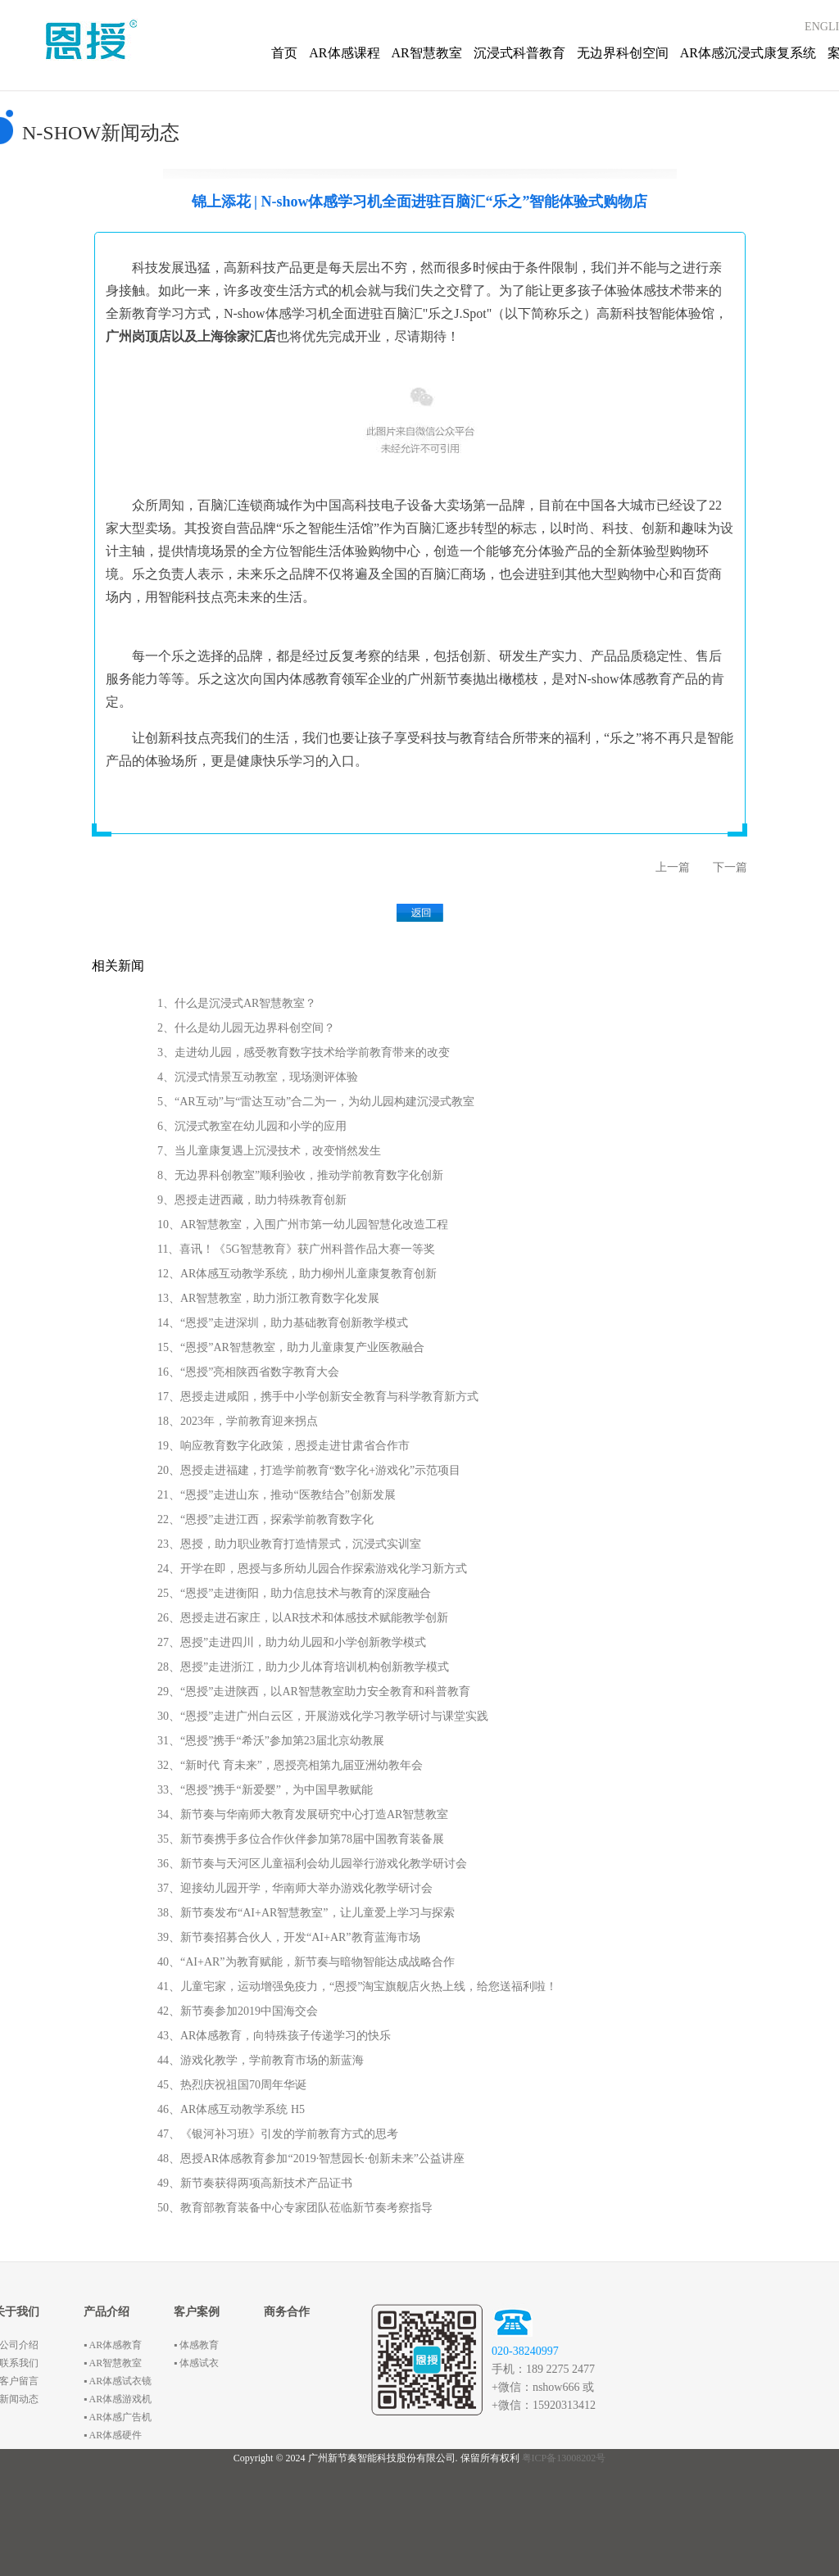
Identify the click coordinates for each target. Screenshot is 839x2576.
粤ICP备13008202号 (564, 2458)
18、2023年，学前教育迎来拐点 (237, 1421)
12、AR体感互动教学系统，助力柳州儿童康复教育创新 (297, 1274)
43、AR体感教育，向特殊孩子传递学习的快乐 (274, 2036)
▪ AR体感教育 (113, 2345)
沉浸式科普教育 (519, 53)
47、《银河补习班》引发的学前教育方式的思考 (277, 2134)
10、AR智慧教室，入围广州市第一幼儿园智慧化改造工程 (302, 1224)
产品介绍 (106, 2312)
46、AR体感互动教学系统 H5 (231, 2109)
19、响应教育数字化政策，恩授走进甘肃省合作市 (283, 1446)
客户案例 (197, 2312)
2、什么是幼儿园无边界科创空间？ (246, 1028)
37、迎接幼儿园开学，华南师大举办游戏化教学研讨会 (295, 1888)
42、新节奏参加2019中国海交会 (237, 2011)
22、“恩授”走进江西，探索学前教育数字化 (265, 1519)
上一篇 (672, 867)
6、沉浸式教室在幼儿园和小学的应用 (252, 1126)
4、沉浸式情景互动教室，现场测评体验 (257, 1077)
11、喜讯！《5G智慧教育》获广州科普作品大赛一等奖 (296, 1249)
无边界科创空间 (623, 53)
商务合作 (287, 2312)
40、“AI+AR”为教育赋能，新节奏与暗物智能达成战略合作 (306, 1962)
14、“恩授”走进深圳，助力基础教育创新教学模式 (282, 1323)
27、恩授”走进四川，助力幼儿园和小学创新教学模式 (291, 1642)
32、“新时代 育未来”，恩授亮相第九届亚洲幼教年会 (290, 1765)
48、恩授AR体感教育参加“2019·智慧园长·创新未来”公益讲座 (311, 2158)
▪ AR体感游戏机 (118, 2399)
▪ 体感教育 (196, 2345)
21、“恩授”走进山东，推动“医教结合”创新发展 (276, 1495)
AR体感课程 (344, 53)
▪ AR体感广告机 (118, 2417)
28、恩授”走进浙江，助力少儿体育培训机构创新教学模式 (303, 1667)
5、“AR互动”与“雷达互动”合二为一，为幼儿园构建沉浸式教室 (315, 1101)
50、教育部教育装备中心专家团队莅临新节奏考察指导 (295, 2208)
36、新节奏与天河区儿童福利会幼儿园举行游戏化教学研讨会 (312, 1863)
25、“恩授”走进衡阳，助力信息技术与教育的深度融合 (294, 1593)
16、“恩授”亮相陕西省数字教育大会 (248, 1372)
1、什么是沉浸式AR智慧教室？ (236, 1003)
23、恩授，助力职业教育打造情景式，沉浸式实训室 (289, 1544)
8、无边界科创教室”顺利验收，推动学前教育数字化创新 (300, 1175)
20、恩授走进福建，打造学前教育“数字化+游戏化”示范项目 (308, 1470)
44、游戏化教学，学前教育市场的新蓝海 (260, 2060)
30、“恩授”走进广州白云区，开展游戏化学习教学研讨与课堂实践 (322, 1716)
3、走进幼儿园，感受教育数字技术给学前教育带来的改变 (303, 1052)
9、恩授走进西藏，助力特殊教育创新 (252, 1200)
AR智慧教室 (427, 53)
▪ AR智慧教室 (113, 2363)
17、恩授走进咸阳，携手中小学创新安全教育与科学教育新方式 (317, 1396)
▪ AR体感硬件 (113, 2435)
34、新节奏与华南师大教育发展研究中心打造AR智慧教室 (302, 1814)
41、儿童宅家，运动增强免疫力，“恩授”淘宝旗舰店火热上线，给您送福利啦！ (357, 1986)
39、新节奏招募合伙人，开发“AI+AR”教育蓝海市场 (288, 1937)
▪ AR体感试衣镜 (118, 2381)
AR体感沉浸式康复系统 (748, 53)
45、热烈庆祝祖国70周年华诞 (231, 2085)
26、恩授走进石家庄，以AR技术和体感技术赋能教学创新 (302, 1618)
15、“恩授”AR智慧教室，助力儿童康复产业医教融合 (290, 1347)
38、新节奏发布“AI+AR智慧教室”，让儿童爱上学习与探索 (306, 1913)
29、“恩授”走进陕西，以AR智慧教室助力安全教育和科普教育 (313, 1691)
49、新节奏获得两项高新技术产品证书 (254, 2183)
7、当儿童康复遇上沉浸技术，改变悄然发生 (269, 1151)
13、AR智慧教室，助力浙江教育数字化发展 (268, 1298)
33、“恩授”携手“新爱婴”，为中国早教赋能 (265, 1790)
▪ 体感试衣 (196, 2363)
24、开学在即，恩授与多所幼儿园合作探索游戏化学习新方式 (312, 1568)
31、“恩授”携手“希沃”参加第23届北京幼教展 (270, 1741)
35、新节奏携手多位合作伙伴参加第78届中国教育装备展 (300, 1839)
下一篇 (730, 867)
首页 (284, 53)
